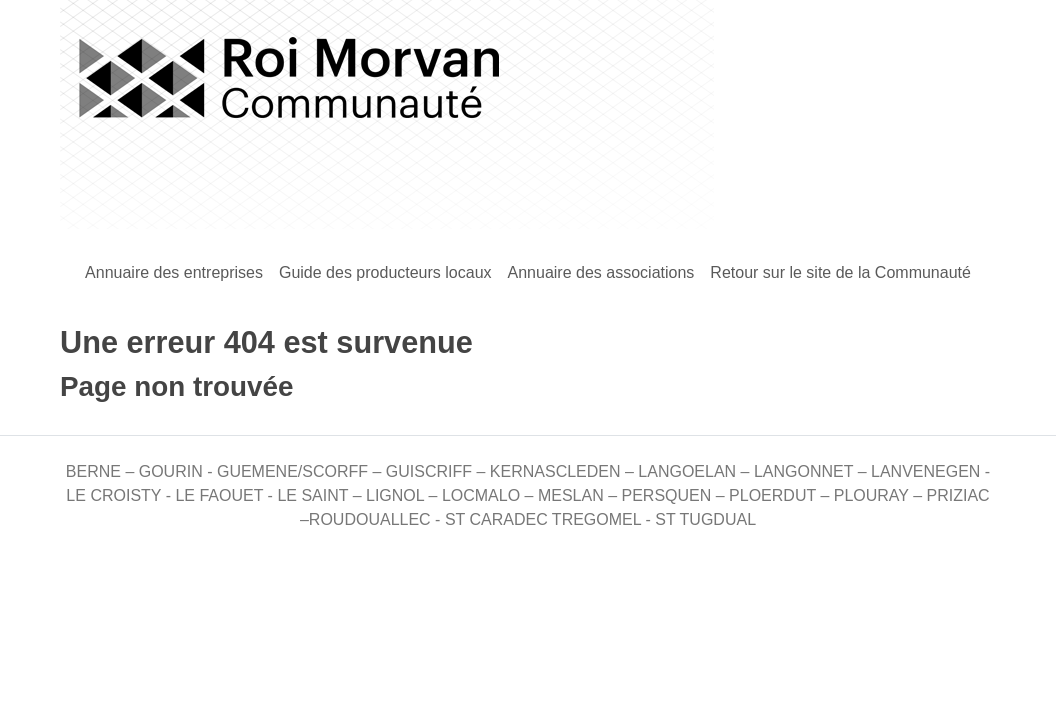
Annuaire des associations (601, 272)
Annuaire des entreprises (174, 272)
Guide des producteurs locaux (385, 272)
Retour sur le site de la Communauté (840, 272)
